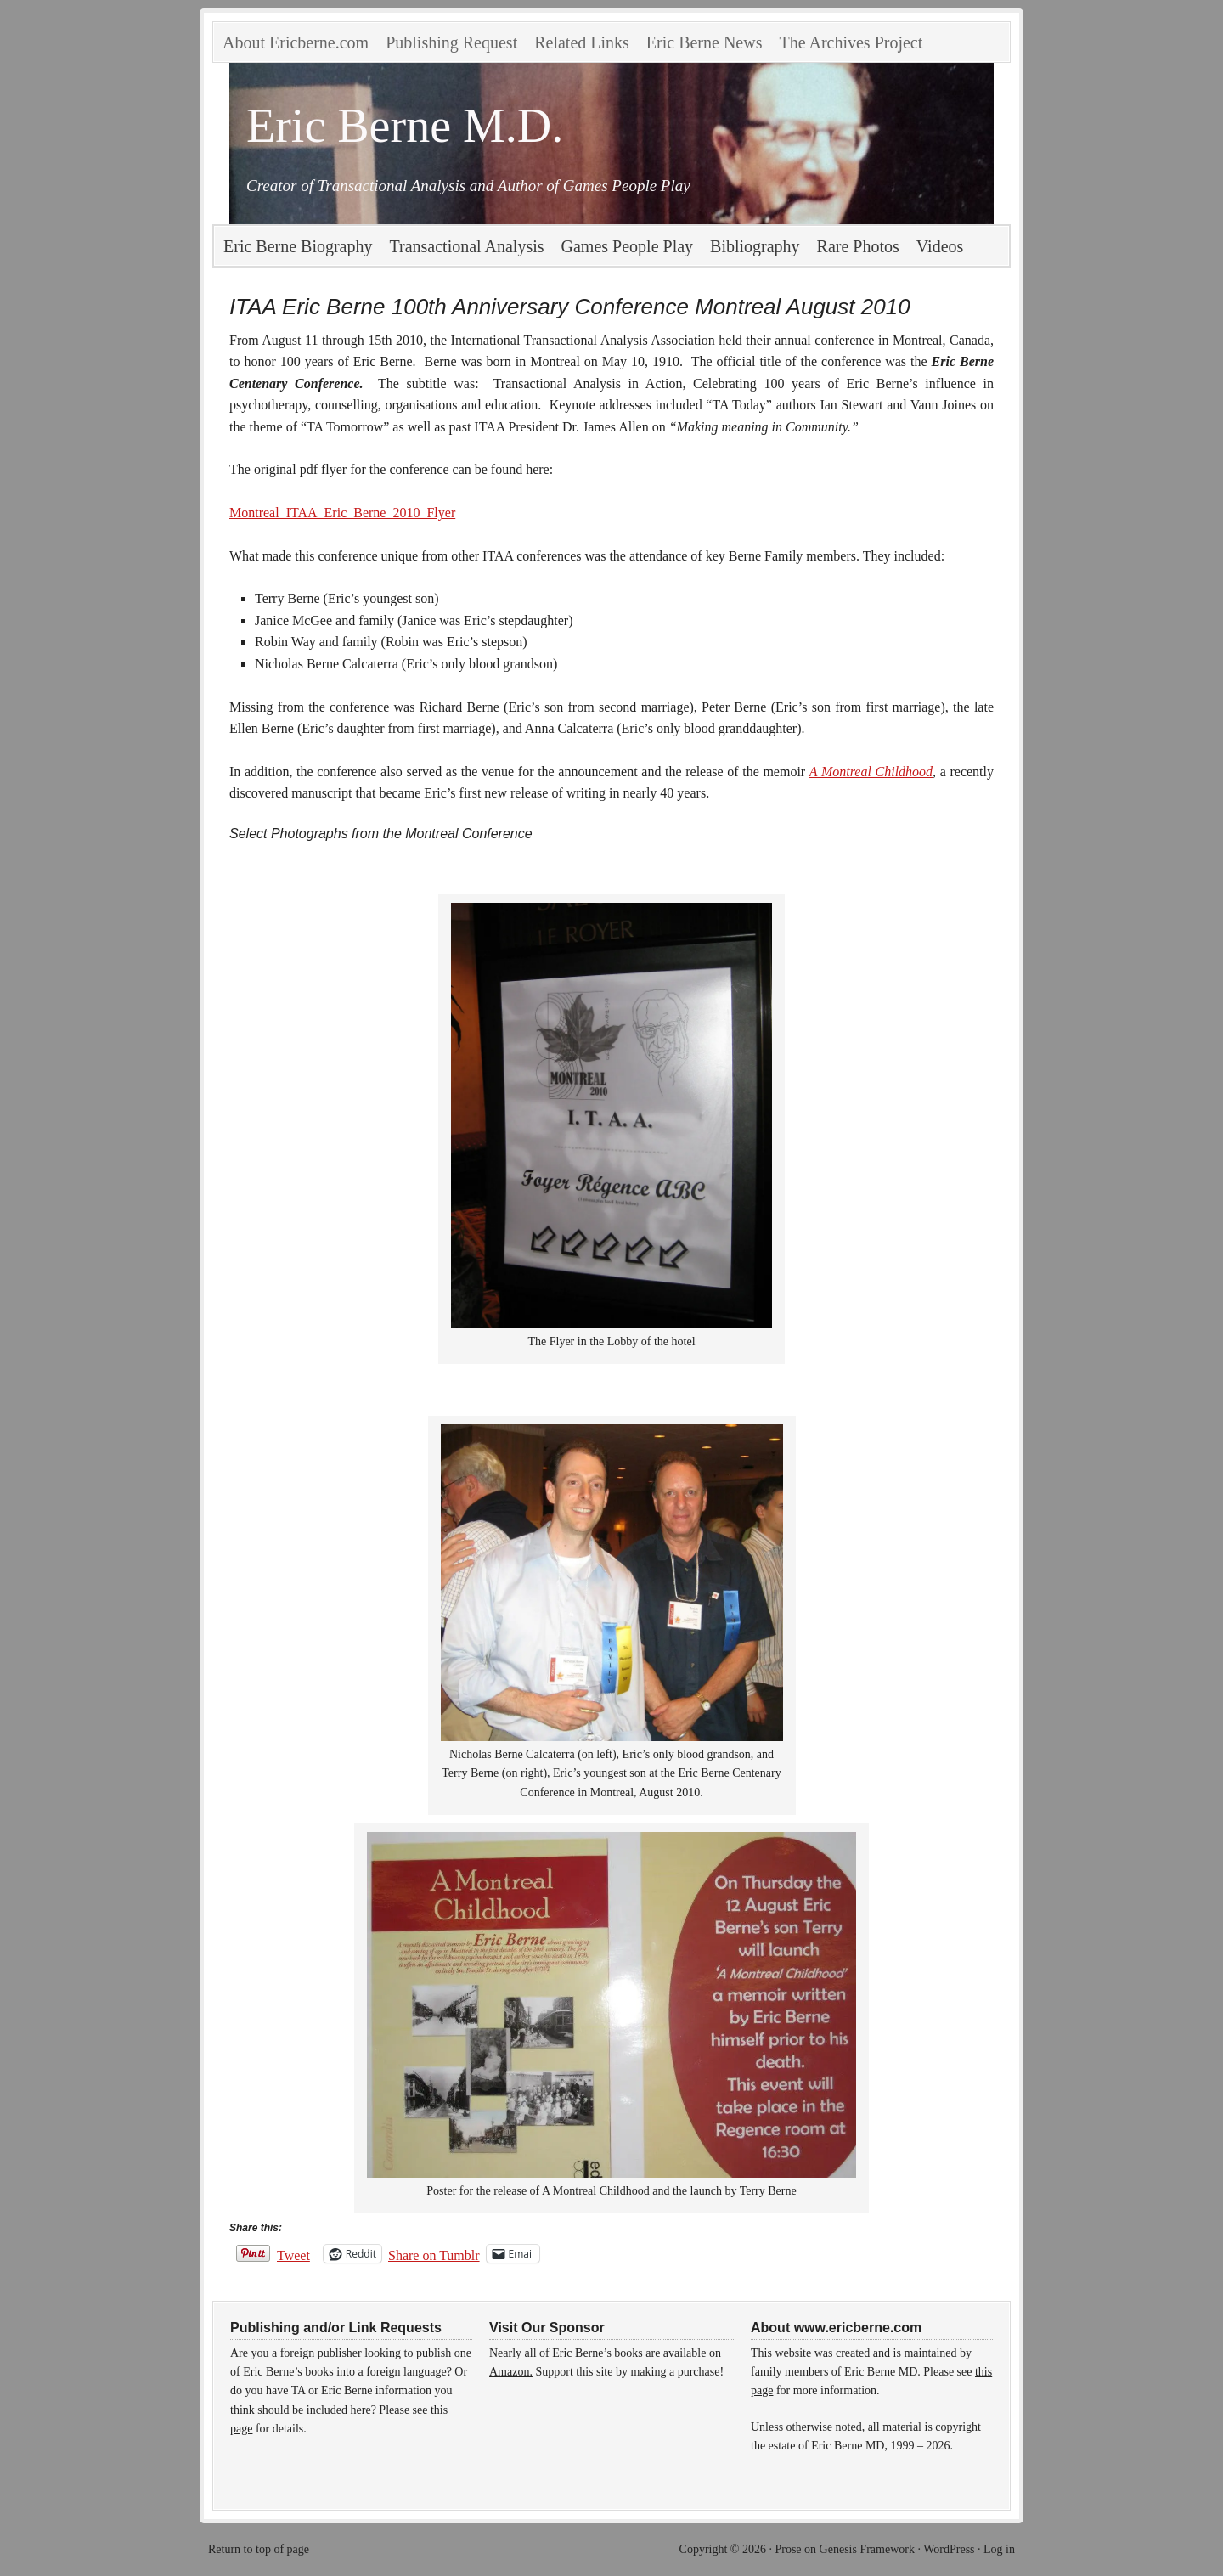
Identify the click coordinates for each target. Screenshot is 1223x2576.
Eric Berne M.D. (404, 125)
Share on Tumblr (434, 2254)
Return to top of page (258, 2549)
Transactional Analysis (467, 246)
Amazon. (511, 2371)
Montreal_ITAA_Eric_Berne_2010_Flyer (342, 512)
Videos (939, 246)
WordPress (948, 2549)
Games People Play (627, 246)
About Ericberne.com (296, 42)
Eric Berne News (704, 42)
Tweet (293, 2254)
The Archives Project (850, 42)
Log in (999, 2549)
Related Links (581, 42)
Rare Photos (858, 246)
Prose (788, 2549)
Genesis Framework (867, 2549)
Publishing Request (451, 42)
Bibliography (755, 246)
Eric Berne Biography (298, 246)
